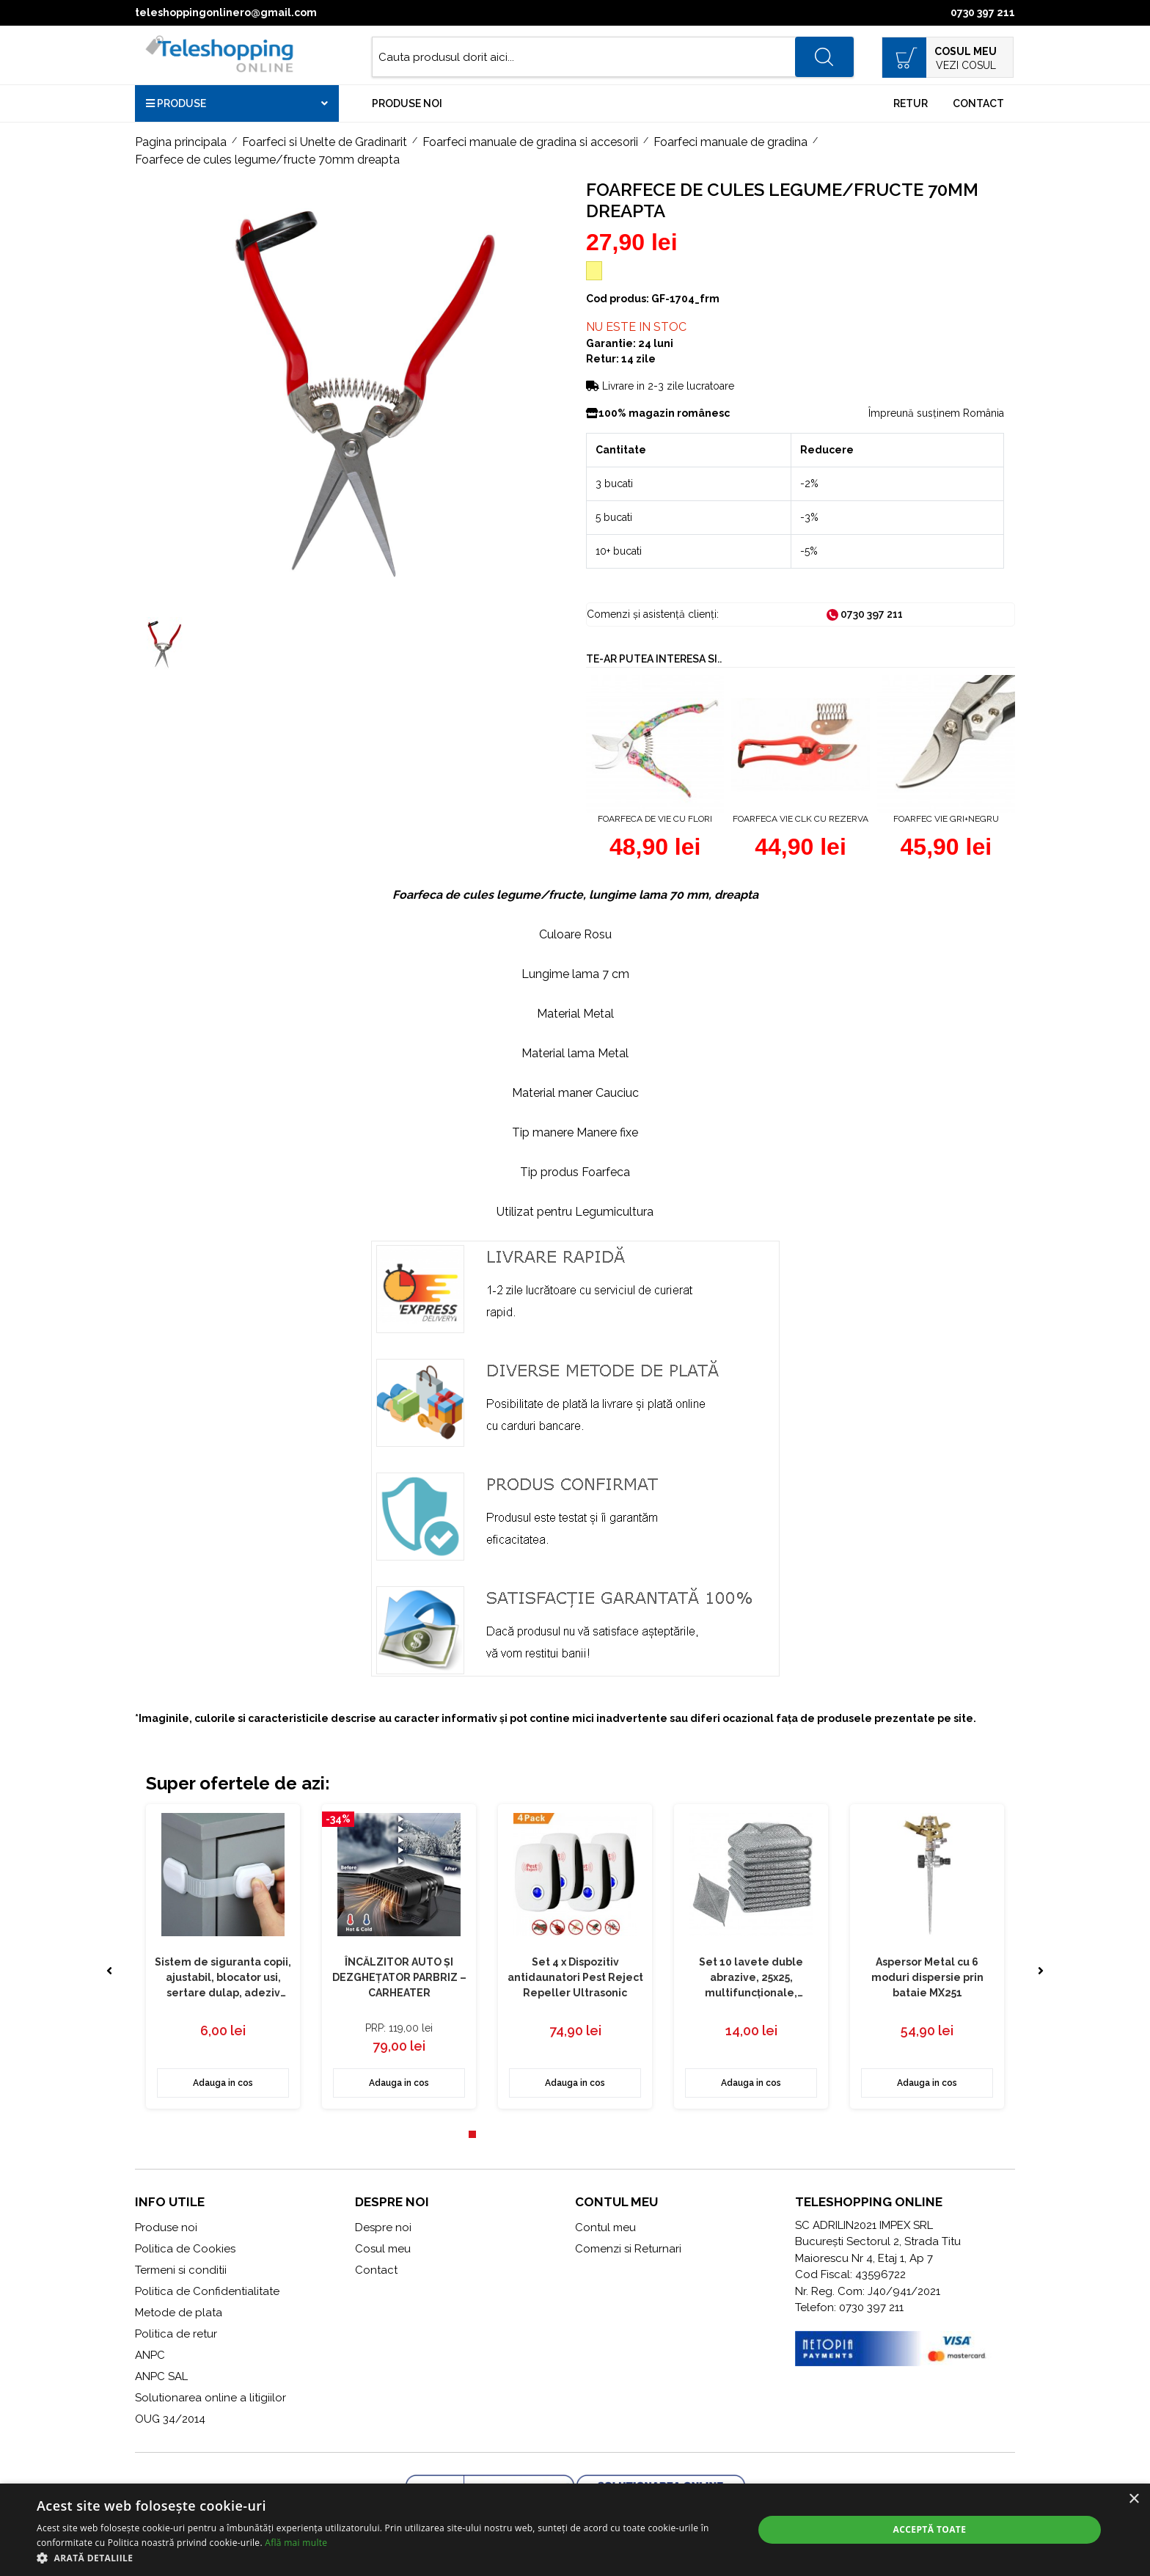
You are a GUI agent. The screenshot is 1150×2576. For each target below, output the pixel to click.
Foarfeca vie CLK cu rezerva (800, 819)
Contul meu (605, 2227)
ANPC (150, 2355)
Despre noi (383, 2227)
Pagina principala (181, 142)
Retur (910, 103)
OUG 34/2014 (170, 2419)
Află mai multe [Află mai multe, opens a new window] (296, 2542)
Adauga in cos (223, 2083)
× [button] (1133, 2499)
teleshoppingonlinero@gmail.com (226, 12)
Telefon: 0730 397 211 (849, 2307)
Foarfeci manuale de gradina (730, 142)
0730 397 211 (983, 12)
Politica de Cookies (185, 2248)
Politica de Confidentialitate (207, 2291)
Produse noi (407, 103)
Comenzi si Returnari (628, 2248)
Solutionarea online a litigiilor (210, 2397)
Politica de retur (176, 2333)
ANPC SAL (161, 2376)
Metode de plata (178, 2312)
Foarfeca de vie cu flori (655, 819)
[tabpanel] (223, 1956)
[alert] (575, 2530)
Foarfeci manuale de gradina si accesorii (530, 142)
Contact (978, 103)
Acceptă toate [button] (930, 2529)
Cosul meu (383, 2248)
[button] (384, 2557)
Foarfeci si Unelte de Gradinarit (324, 142)
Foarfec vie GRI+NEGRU (946, 819)
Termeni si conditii (181, 2270)
